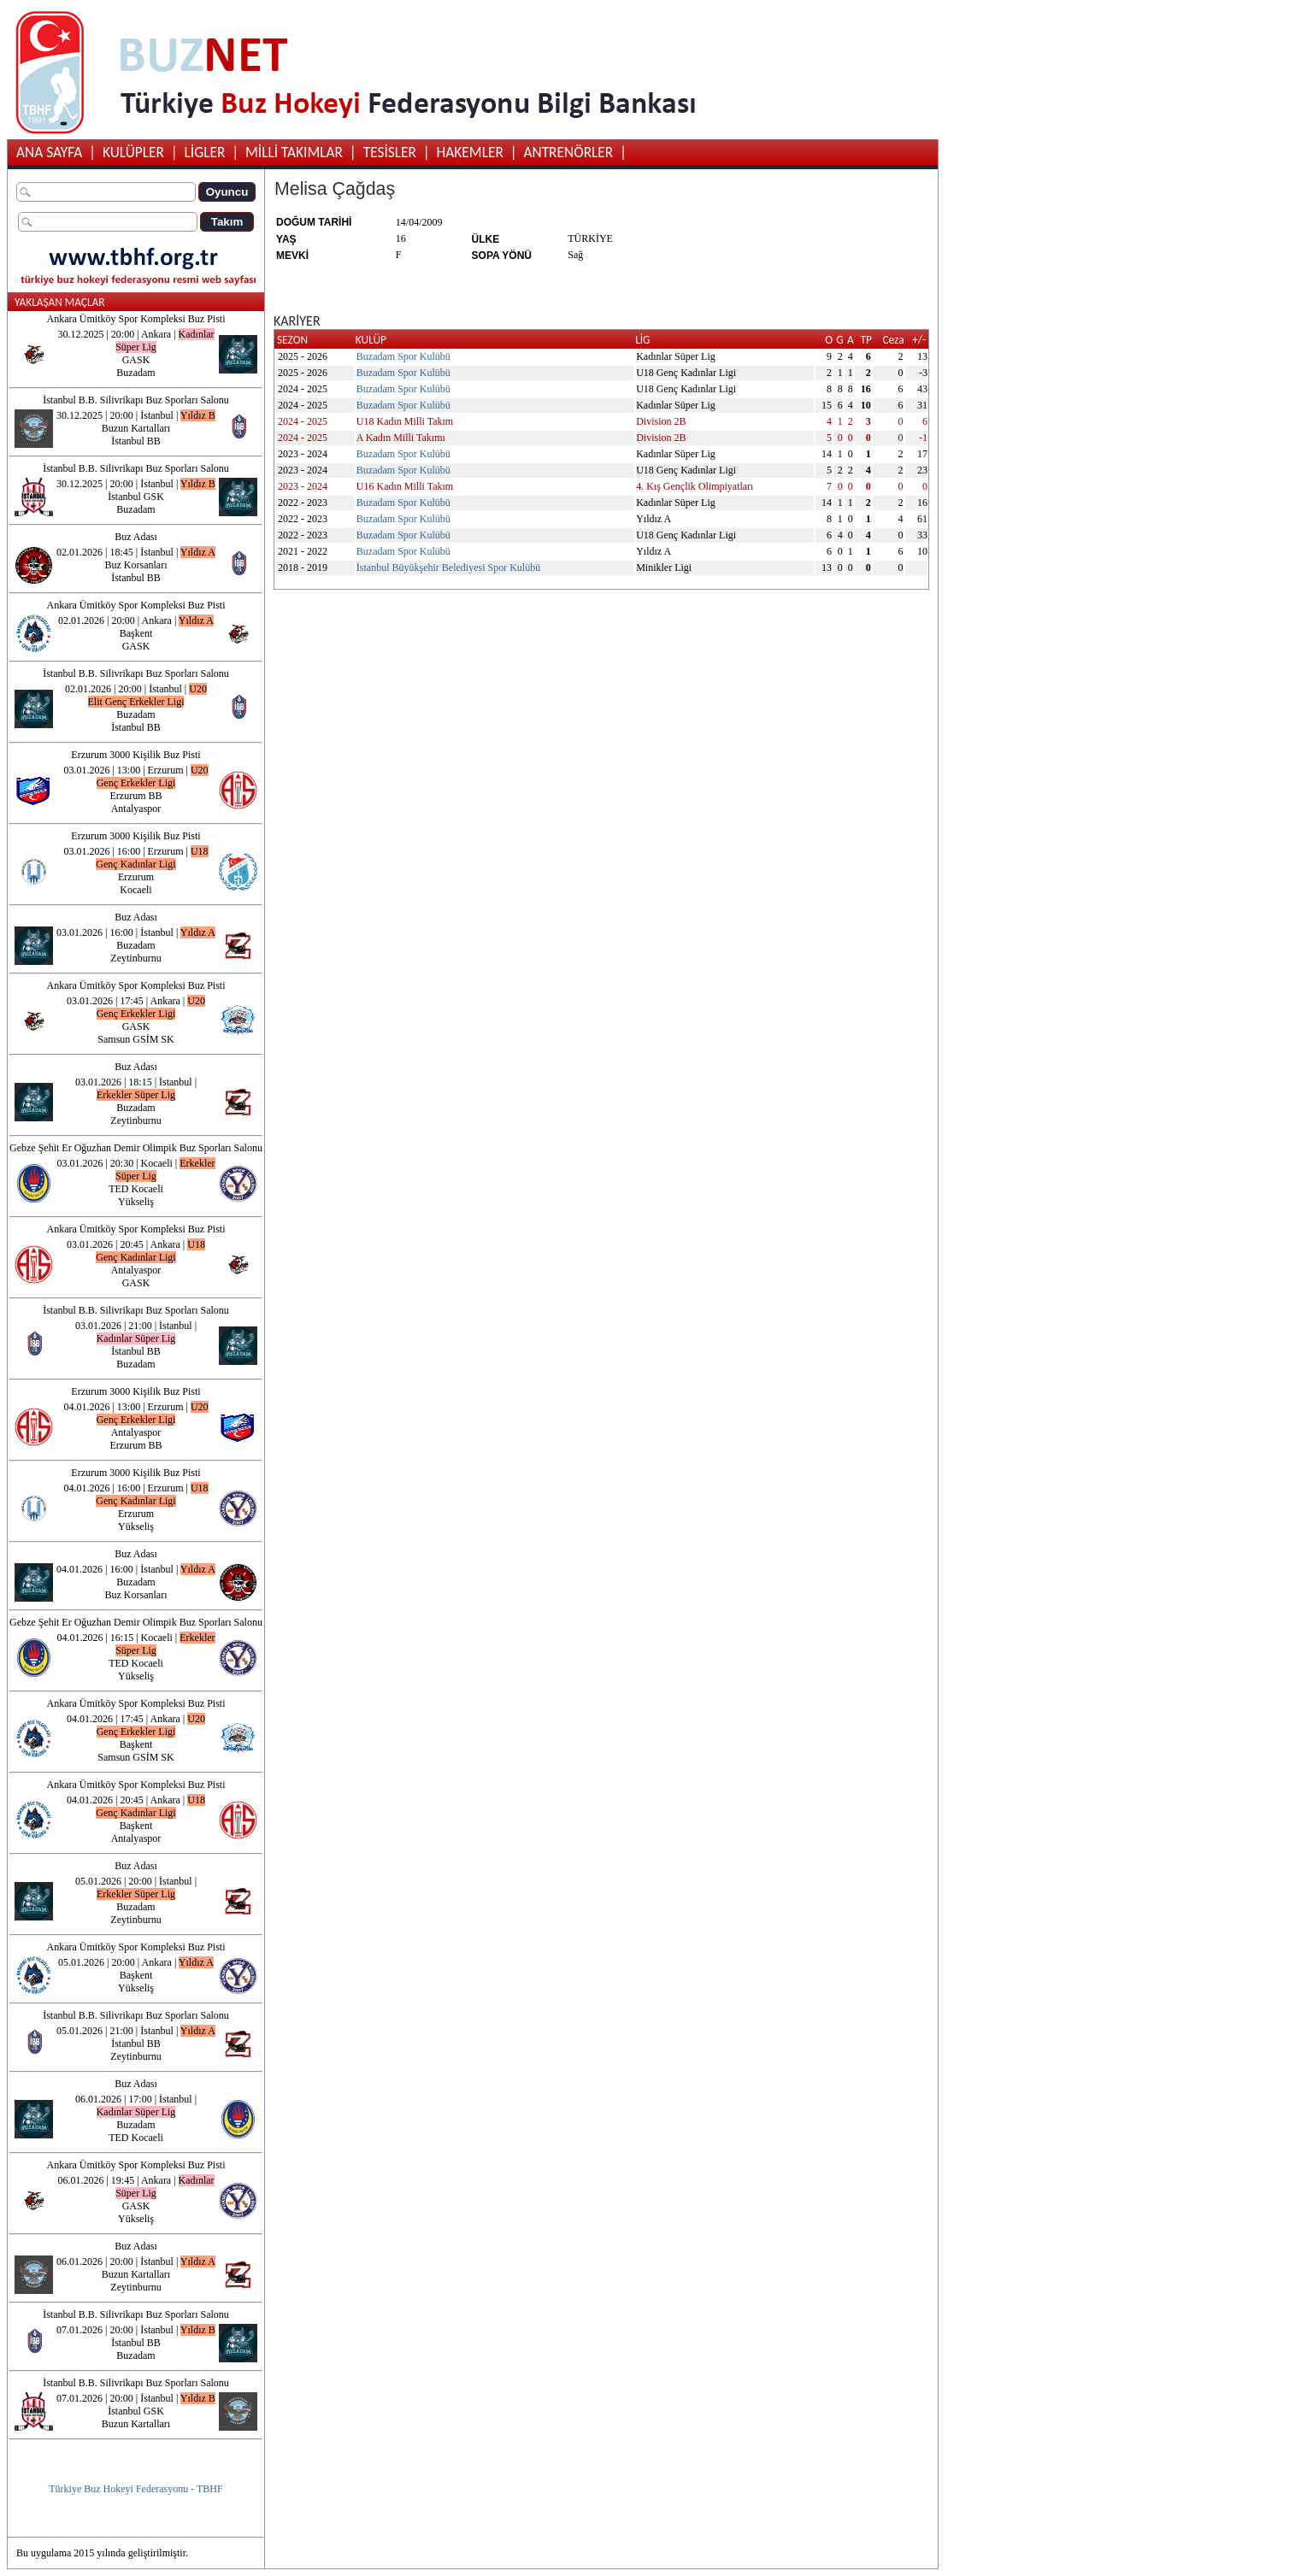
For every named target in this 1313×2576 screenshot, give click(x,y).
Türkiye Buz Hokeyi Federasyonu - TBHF (135, 2489)
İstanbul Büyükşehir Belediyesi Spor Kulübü (448, 567)
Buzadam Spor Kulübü (403, 356)
